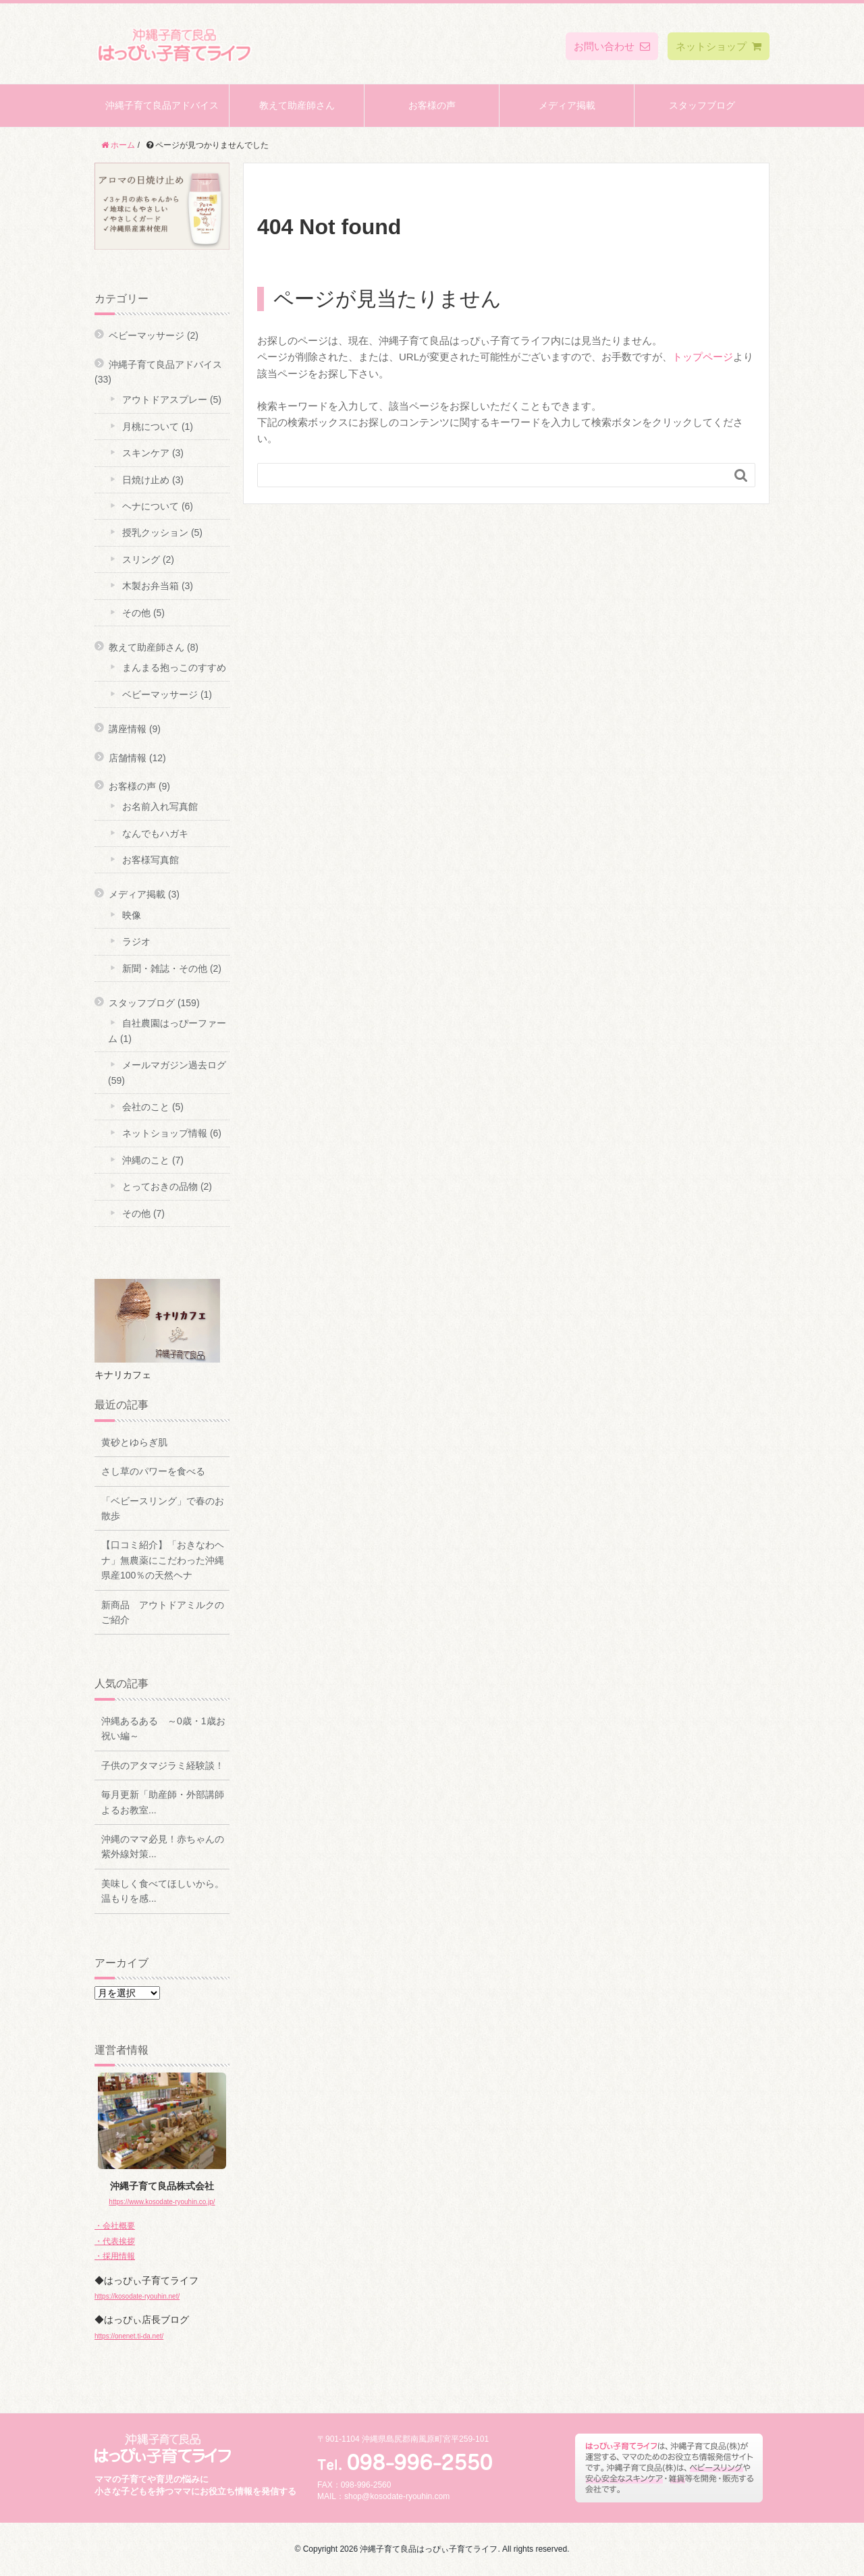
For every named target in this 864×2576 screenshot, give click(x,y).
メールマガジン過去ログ (174, 1065)
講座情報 (127, 728)
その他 (136, 612)
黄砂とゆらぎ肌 (134, 1442)
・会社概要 (114, 2225)
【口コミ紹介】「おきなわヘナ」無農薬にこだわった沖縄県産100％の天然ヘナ (162, 1560)
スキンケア (145, 452)
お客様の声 (432, 105)
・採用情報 (114, 2256)
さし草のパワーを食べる (153, 1471)
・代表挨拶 (114, 2241)
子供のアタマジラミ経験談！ (162, 1765)
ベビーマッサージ (146, 335)
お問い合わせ (612, 46)
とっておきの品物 (160, 1186)
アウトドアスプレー (164, 399)
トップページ (702, 356)
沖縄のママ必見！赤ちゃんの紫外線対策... (162, 1846)
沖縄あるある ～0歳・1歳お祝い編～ (163, 1728)
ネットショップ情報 (164, 1133)
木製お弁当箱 (150, 585)
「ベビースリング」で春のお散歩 (162, 1508)
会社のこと (145, 1106)
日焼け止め (145, 479)
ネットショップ (718, 46)
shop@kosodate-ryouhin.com (397, 2496)
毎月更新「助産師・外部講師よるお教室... (162, 1802)
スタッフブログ (702, 105)
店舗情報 (127, 757)
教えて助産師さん (297, 105)
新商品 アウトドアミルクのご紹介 (162, 1612)
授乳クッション (155, 532)
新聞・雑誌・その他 (164, 968)
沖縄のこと (145, 1160)
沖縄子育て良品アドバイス (162, 105)
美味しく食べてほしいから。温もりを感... (162, 1891)
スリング (141, 559)
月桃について (150, 426)
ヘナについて (150, 506)
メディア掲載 (567, 105)
